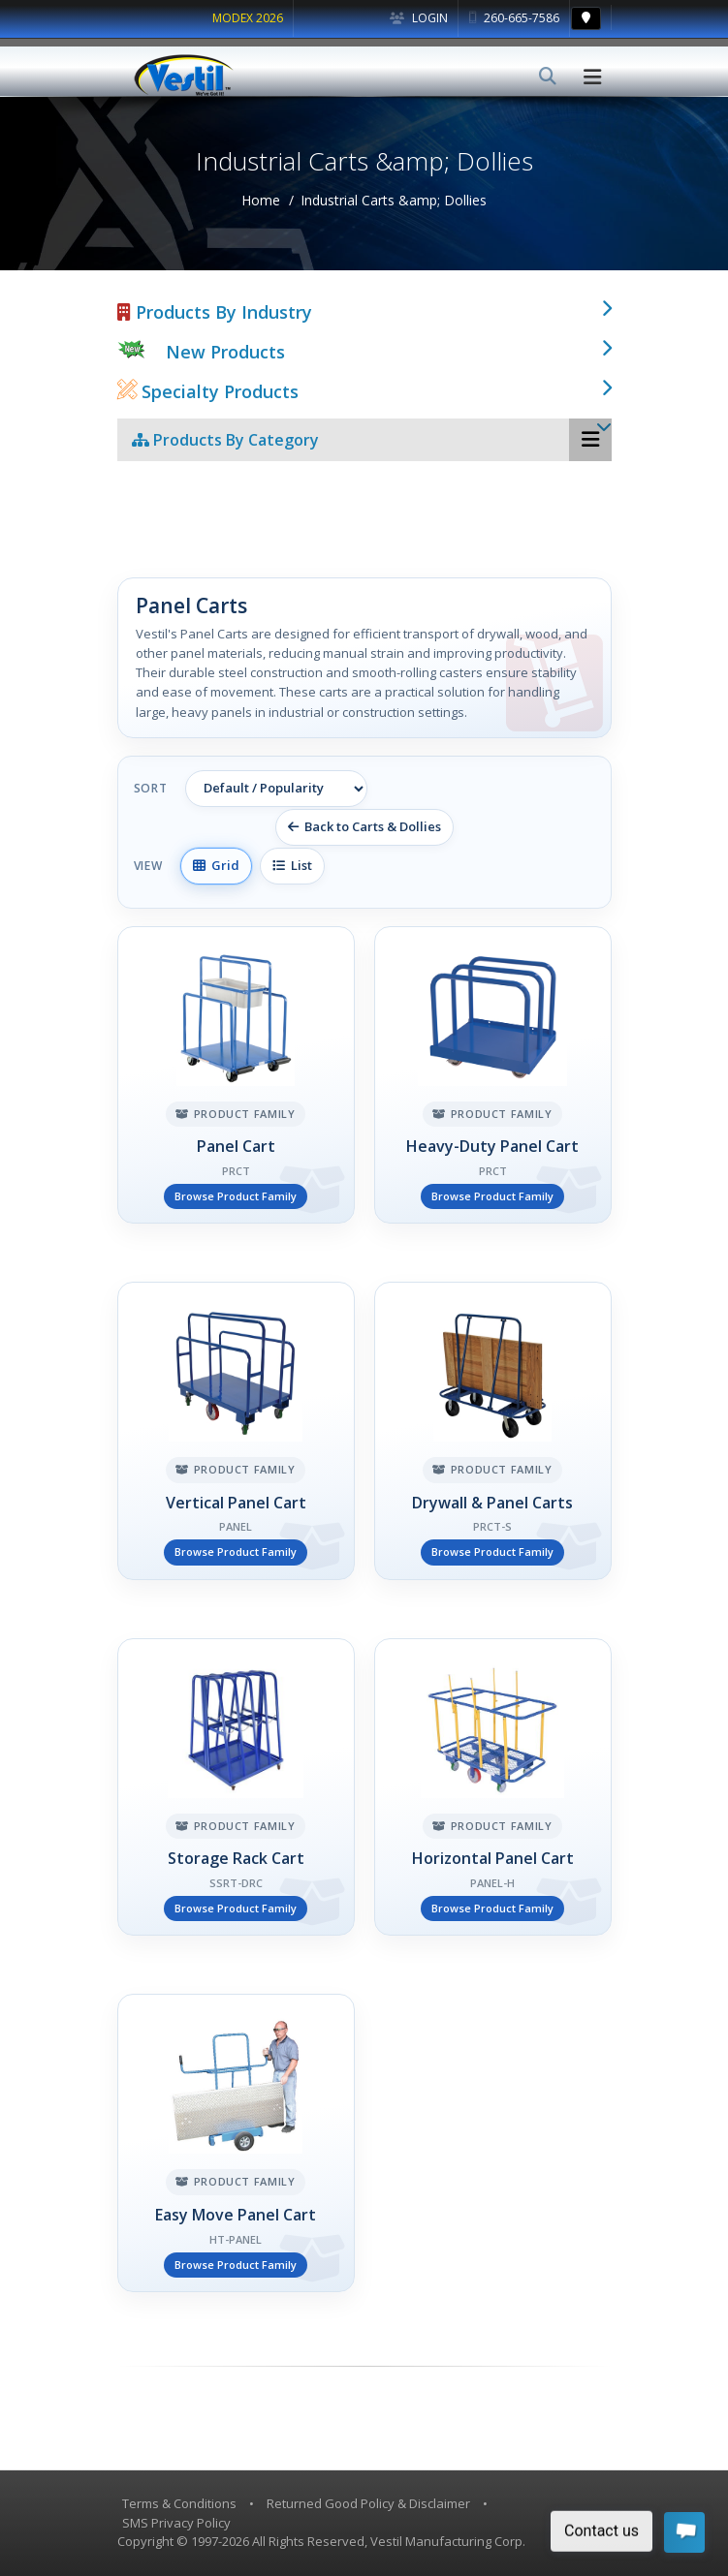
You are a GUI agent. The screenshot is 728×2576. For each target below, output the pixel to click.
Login (419, 18)
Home (260, 200)
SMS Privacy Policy (176, 2522)
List (292, 865)
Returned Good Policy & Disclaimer (368, 2503)
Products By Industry (214, 312)
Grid (216, 865)
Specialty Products (208, 391)
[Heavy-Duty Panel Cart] (493, 1075)
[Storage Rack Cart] (236, 1787)
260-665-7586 (514, 18)
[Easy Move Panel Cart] (236, 2143)
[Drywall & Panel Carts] (493, 1431)
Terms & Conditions (179, 2503)
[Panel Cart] (236, 1075)
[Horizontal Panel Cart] (493, 1787)
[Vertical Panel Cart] (236, 1431)
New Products (225, 351)
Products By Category (225, 439)
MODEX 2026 (247, 18)
